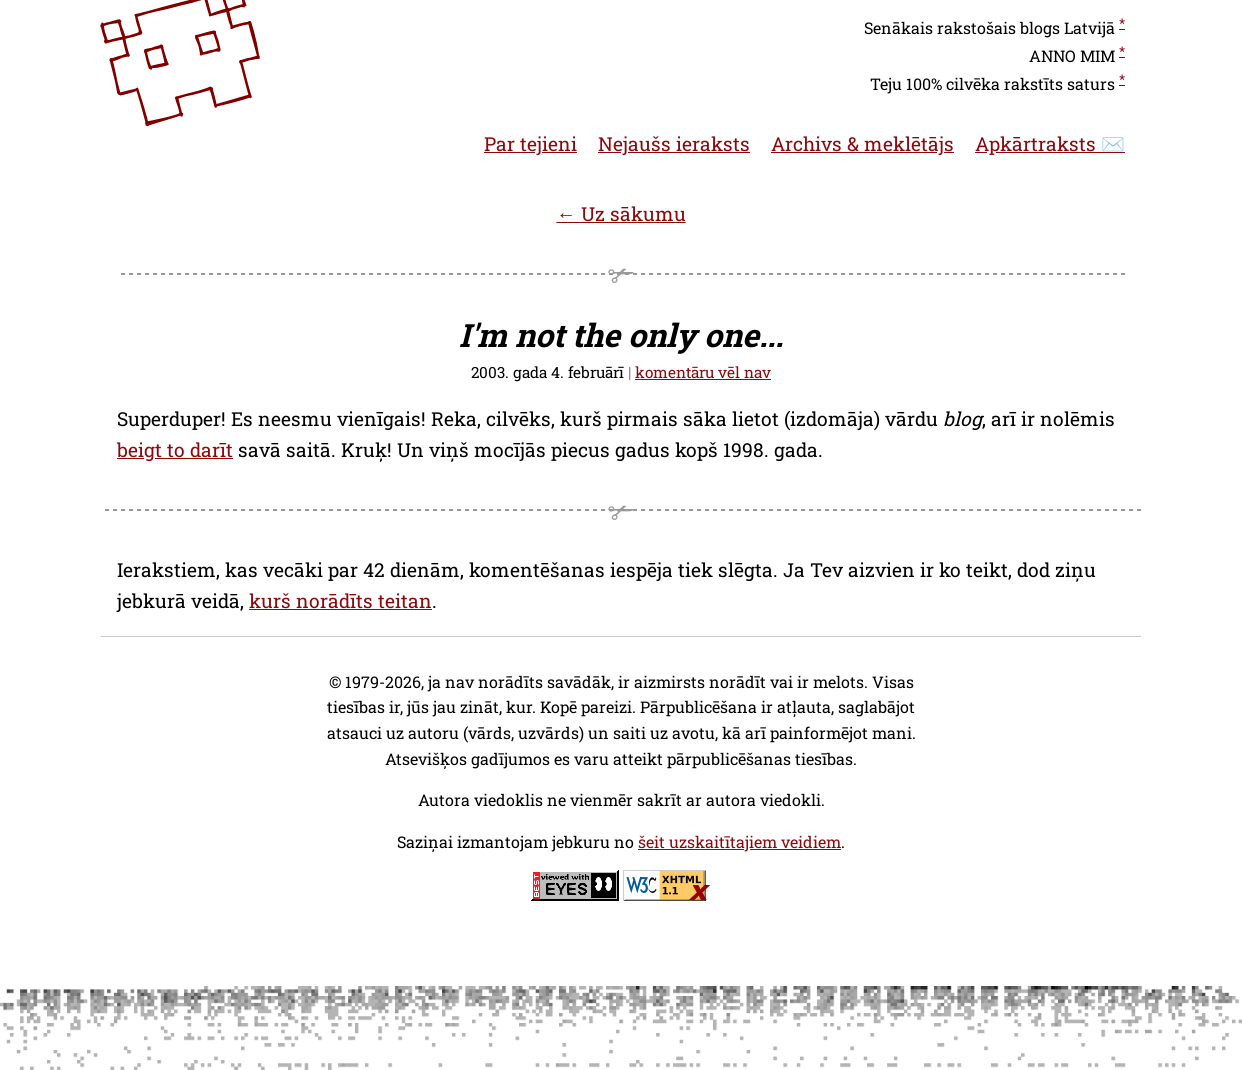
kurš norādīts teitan (340, 600)
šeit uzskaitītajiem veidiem (739, 841)
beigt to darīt (175, 449)
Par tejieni (530, 143)
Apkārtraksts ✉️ (1050, 143)
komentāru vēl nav (703, 372)
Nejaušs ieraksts (674, 143)
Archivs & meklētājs (862, 143)
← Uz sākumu (620, 213)
